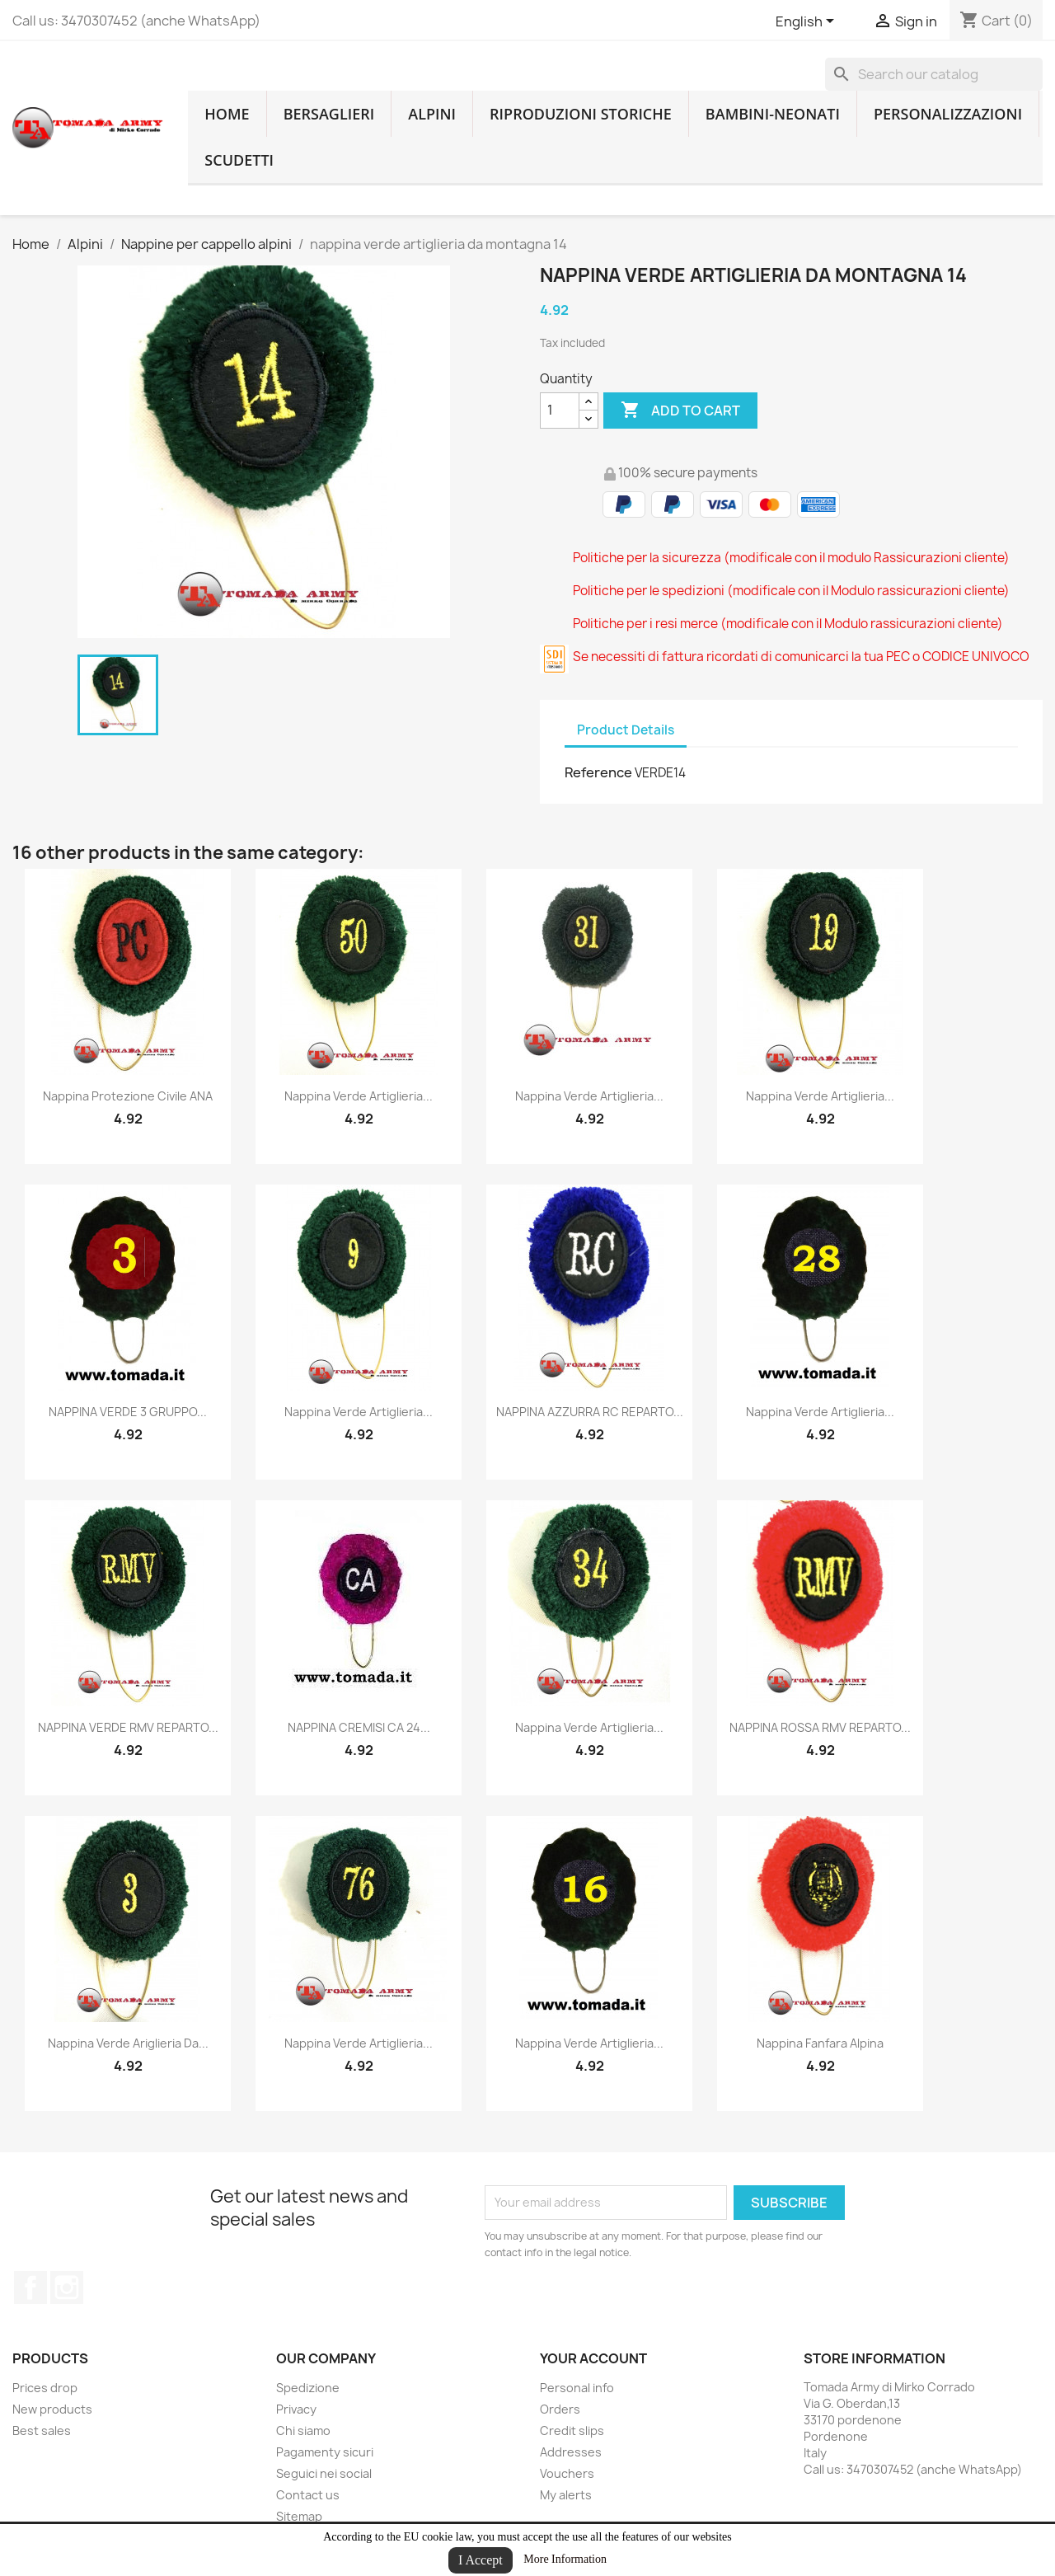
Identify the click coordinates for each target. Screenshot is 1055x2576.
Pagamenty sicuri (324, 2452)
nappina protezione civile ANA (128, 1096)
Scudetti (239, 160)
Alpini (432, 114)
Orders (560, 2409)
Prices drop (44, 2387)
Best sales (41, 2430)
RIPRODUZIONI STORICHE (581, 114)
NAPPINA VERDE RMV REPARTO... (128, 1727)
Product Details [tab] (625, 730)
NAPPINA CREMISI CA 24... (359, 1727)
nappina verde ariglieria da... (128, 2043)
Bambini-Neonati (773, 114)
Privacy (296, 2409)
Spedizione (308, 2387)
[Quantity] (559, 410)
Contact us (308, 2495)
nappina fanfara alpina (820, 2043)
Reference (598, 772)
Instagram (66, 2287)
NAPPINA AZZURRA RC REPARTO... (589, 1411)
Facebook (30, 2287)
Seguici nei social (324, 2473)
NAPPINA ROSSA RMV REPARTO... (820, 1727)
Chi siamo (303, 2430)
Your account (593, 2358)
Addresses (571, 2452)
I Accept (480, 2560)
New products (52, 2409)
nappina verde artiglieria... (358, 1096)
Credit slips (572, 2430)
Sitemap (299, 2516)
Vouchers (567, 2473)
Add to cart (680, 410)
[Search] (934, 74)
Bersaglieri (329, 114)
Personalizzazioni (948, 114)
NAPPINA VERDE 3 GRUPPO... (128, 1411)
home (226, 114)
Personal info (577, 2387)
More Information (565, 2559)
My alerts (566, 2495)
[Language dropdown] (808, 22)
